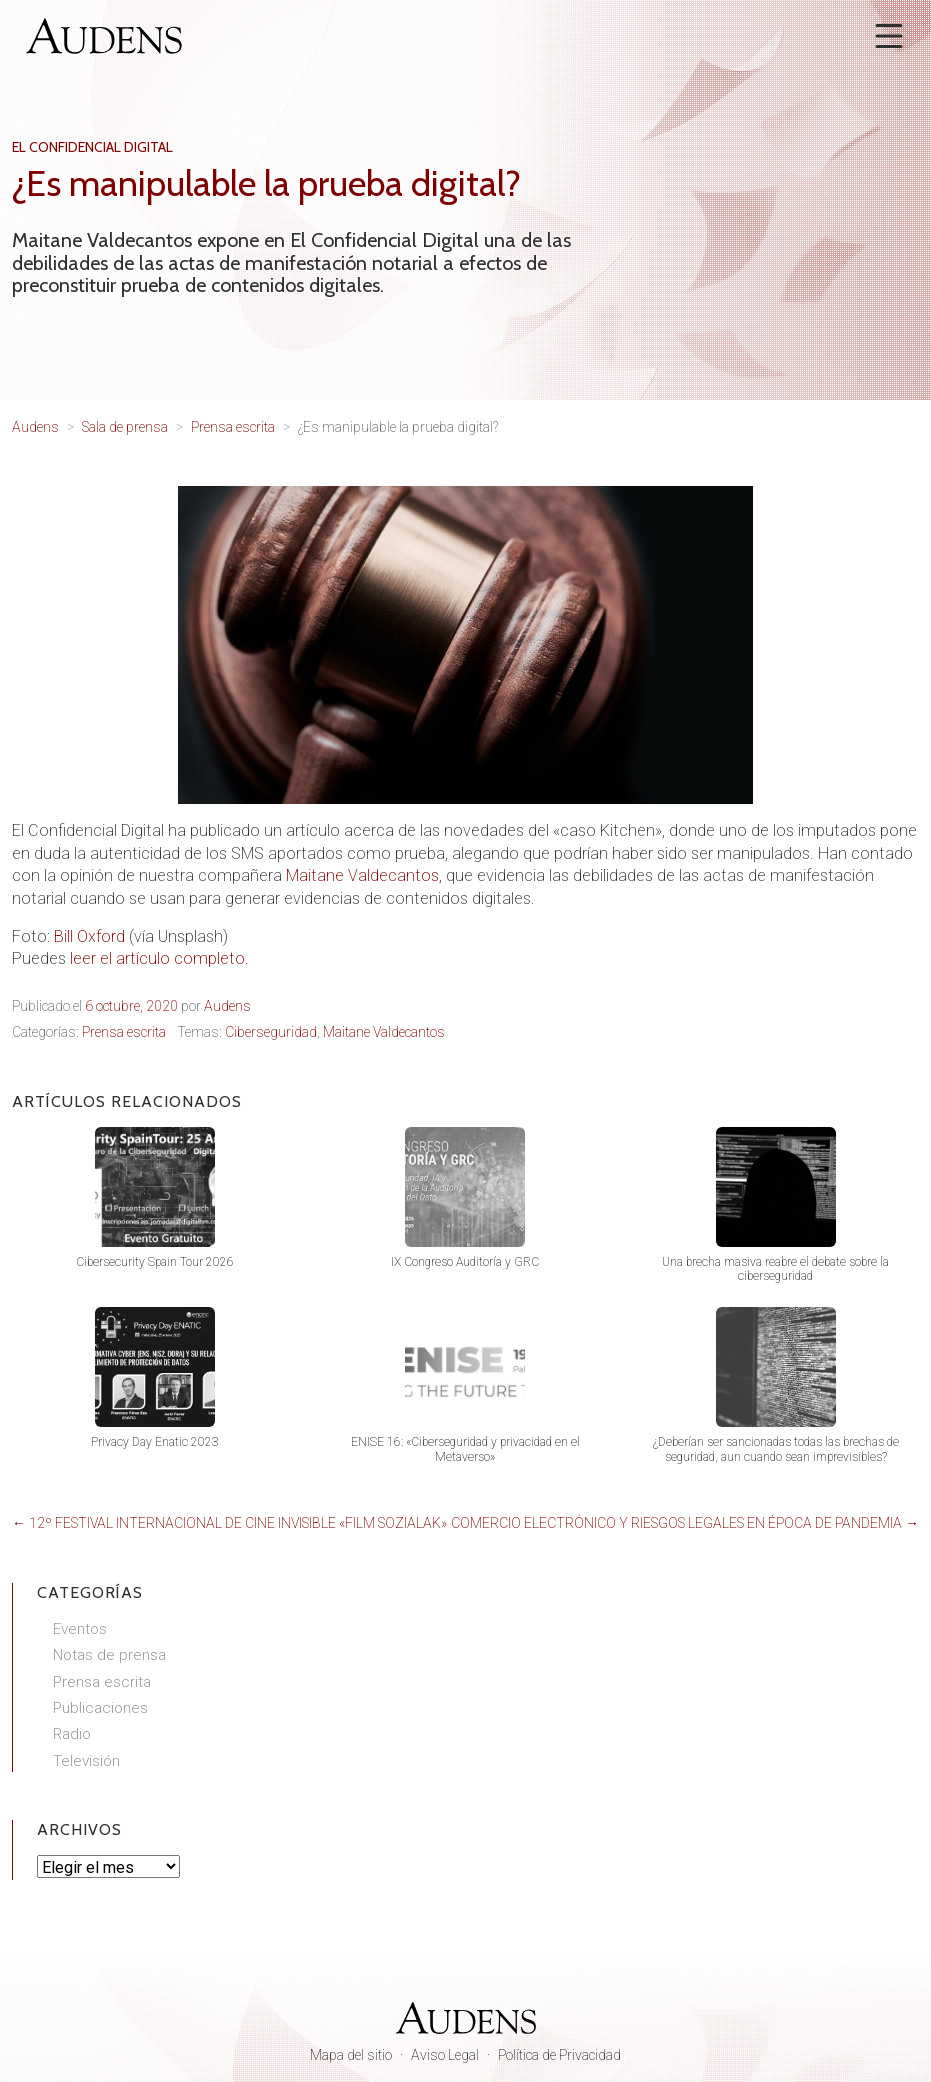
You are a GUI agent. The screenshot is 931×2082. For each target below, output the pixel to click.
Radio (72, 1734)
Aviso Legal (445, 2055)
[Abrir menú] (889, 36)
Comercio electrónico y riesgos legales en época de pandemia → (685, 1523)
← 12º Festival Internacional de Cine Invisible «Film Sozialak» (229, 1523)
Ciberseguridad (271, 1032)
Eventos (80, 1629)
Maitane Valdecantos (362, 875)
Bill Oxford (89, 936)
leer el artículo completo (157, 958)
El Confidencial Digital (92, 147)
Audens (227, 1006)
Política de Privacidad (559, 2055)
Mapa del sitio (351, 2055)
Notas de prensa (109, 1655)
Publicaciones (100, 1708)
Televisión (86, 1761)
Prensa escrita (124, 1032)
